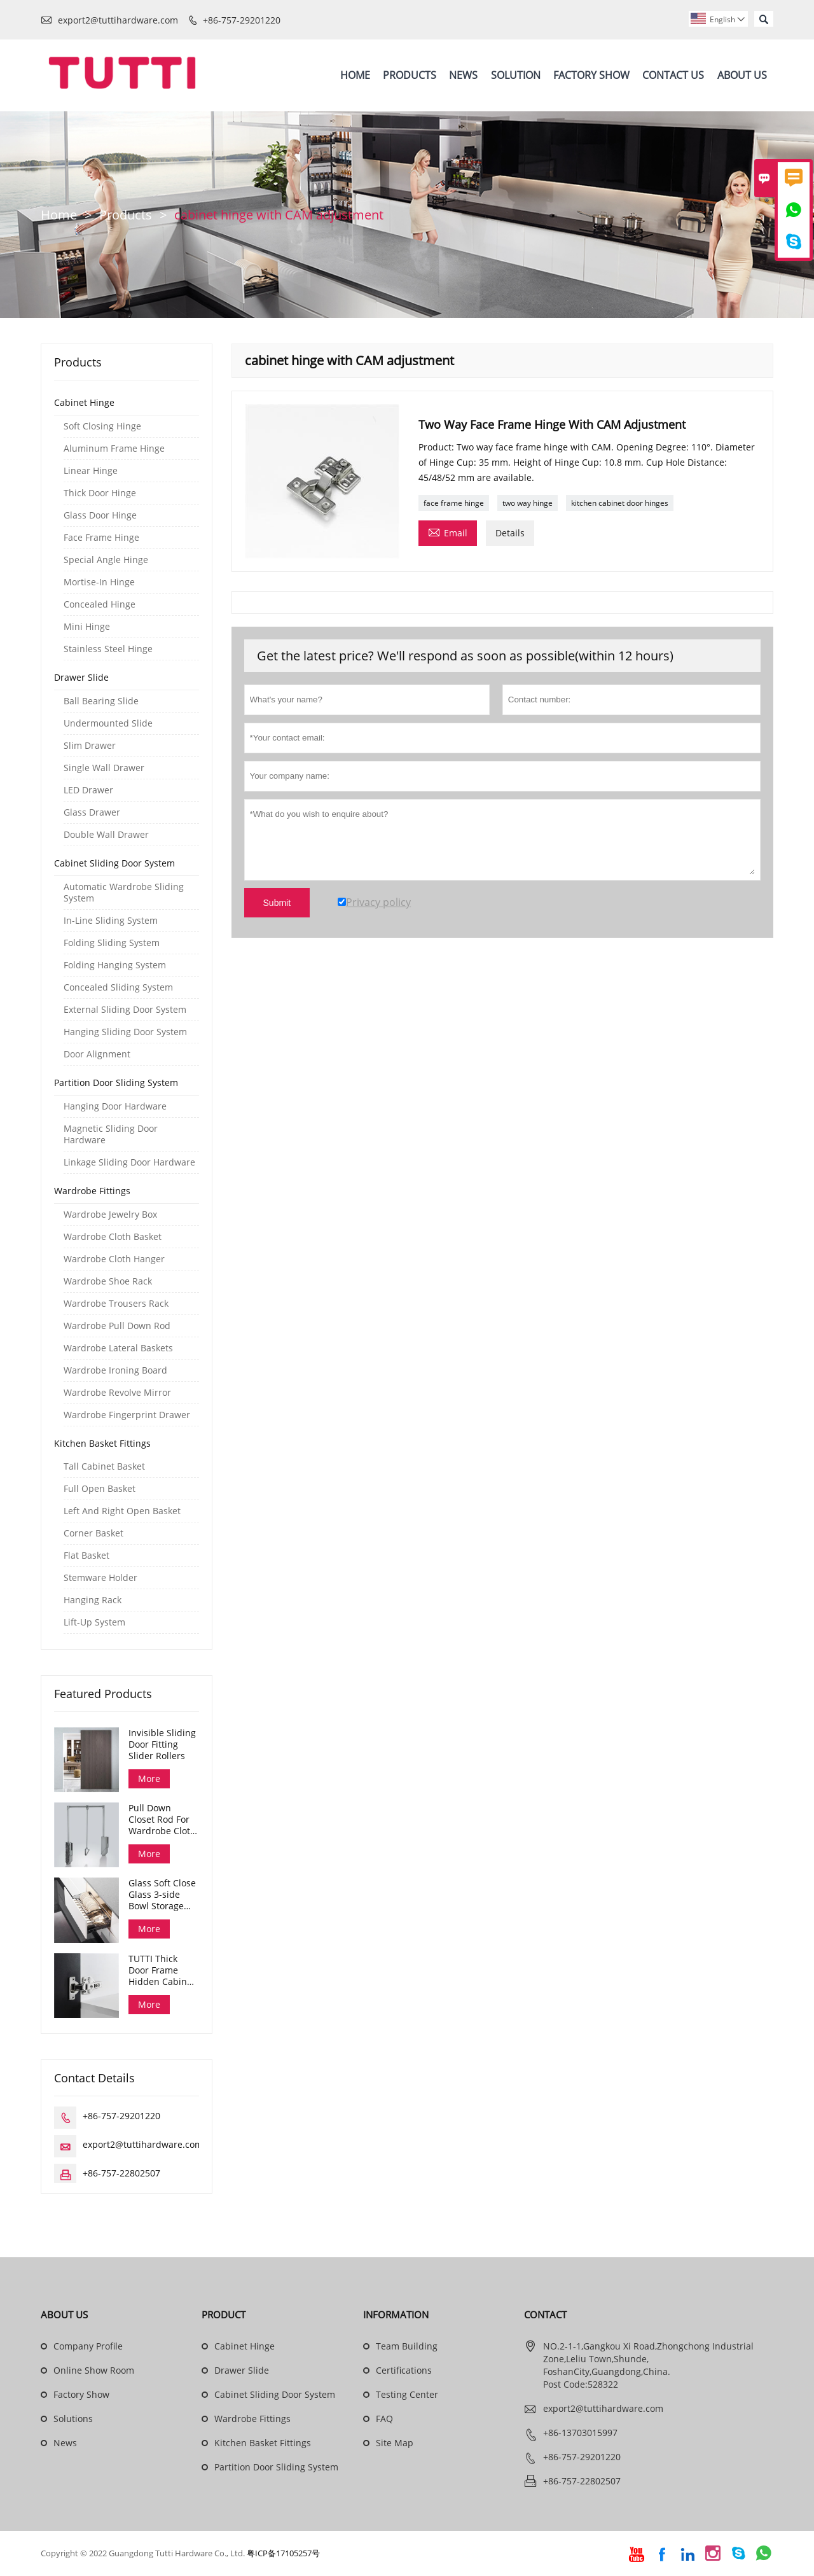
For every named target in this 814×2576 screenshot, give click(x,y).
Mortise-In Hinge (99, 582)
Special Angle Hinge (106, 560)
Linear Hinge (91, 471)
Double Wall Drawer (106, 834)
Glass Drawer (92, 812)
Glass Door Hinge (100, 515)
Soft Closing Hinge (102, 426)
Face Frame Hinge (101, 537)
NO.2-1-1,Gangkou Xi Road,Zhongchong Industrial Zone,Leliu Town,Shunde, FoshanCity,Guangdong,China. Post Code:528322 (648, 2366)
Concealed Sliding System (118, 987)
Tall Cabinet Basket (104, 1466)
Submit (277, 903)
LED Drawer (88, 790)
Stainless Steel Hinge (108, 649)
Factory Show (591, 75)
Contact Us (673, 75)
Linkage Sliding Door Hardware (129, 1162)
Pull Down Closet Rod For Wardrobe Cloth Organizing (162, 1820)
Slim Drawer (90, 745)
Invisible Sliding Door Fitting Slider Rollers (162, 1744)
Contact (545, 2315)
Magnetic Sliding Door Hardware (111, 1134)
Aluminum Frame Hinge (114, 448)
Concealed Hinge (99, 604)
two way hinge (527, 503)
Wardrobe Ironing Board (115, 1370)
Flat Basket (86, 1555)
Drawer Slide (81, 677)
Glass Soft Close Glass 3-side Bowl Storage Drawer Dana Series (162, 1895)
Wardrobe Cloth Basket (113, 1237)
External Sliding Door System (125, 1009)
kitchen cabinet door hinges (619, 503)
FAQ (384, 2419)
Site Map (394, 2443)
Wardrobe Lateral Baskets (118, 1348)
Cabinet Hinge (84, 402)
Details (510, 533)
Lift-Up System (94, 1622)
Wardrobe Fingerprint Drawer (127, 1415)
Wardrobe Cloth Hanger (114, 1259)
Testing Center (407, 2395)
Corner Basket (93, 1533)
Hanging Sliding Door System (125, 1032)
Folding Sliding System (112, 943)
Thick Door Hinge (100, 493)
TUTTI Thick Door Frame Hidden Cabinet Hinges (161, 1971)
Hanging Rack (92, 1600)
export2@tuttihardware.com (118, 20)
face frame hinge (454, 503)
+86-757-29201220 (241, 20)
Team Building (407, 2347)
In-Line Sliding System (111, 920)
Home (355, 75)
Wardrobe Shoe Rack (108, 1281)
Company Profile (88, 2347)
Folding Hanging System (115, 965)
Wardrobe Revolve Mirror (117, 1392)
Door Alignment (97, 1054)
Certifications (404, 2371)
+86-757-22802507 (121, 2174)
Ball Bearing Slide (101, 701)
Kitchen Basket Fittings (102, 1443)
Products (409, 75)
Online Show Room (93, 2371)
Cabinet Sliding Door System (114, 863)
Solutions (73, 2419)
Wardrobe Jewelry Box (110, 1214)
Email (447, 533)
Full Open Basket (99, 1488)
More (149, 1778)
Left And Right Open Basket (122, 1511)
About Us (742, 75)
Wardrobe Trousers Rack (116, 1303)
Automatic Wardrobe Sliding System (124, 892)
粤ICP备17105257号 (283, 2553)
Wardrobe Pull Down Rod (117, 1326)
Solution (516, 75)
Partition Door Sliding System (116, 1082)
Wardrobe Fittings (92, 1191)
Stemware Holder (100, 1578)
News (463, 75)
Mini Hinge (87, 626)
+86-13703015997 (580, 2433)
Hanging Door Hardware (115, 1106)
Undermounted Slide (108, 723)
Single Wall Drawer (104, 768)
